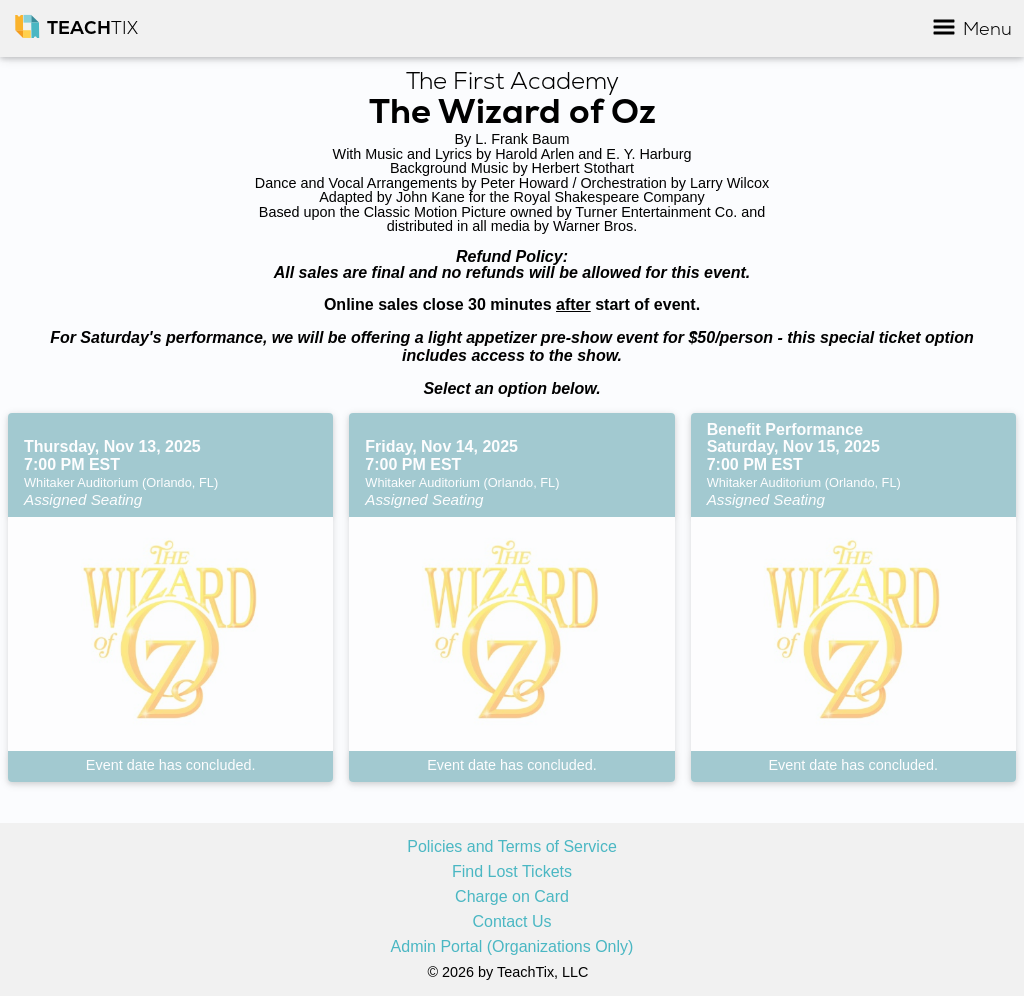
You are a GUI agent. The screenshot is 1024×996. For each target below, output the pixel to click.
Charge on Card (512, 897)
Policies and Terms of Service (512, 847)
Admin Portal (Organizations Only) (512, 947)
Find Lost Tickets (512, 872)
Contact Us (511, 922)
